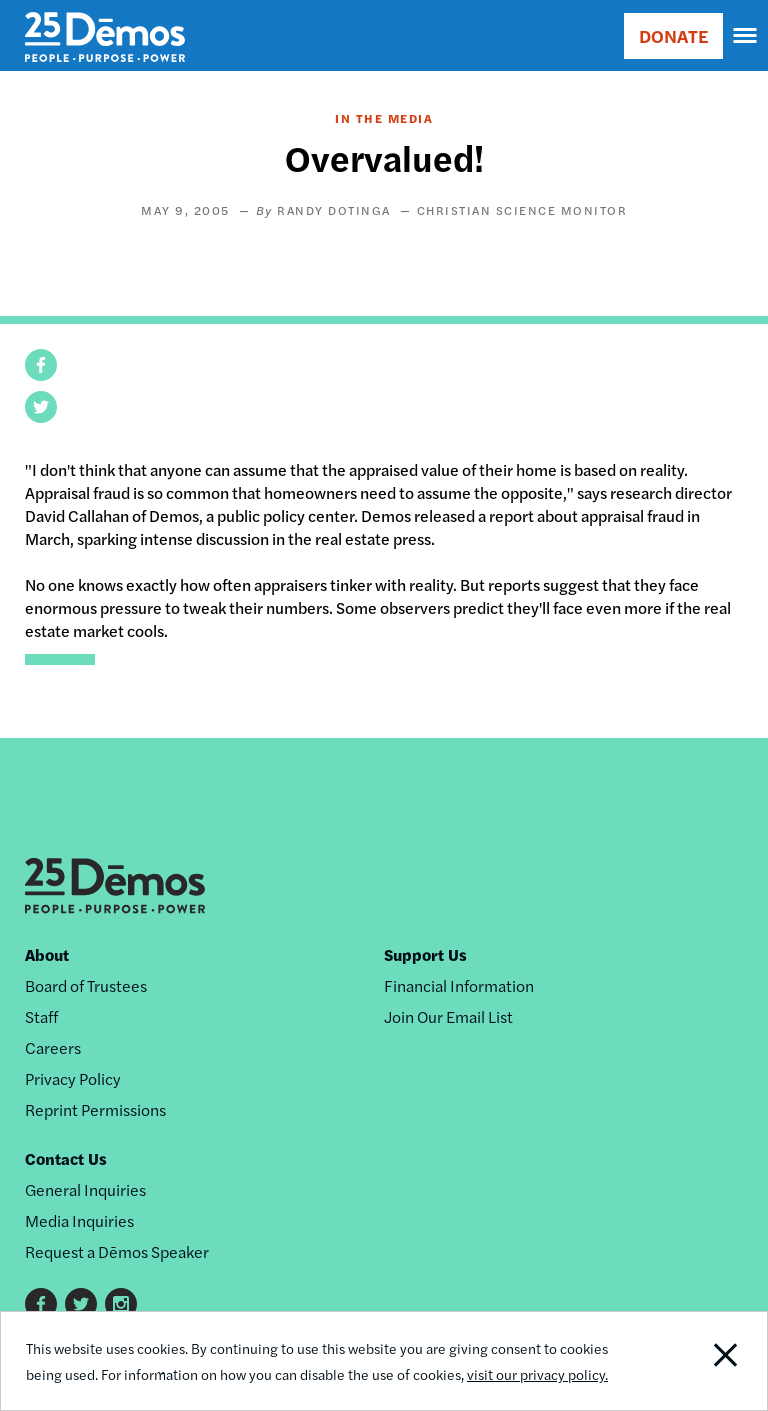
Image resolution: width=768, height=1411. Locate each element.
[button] (41, 365)
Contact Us (66, 1158)
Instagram (121, 1304)
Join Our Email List (448, 1016)
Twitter (81, 1304)
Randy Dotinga (334, 210)
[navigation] (746, 36)
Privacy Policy (73, 1078)
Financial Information (459, 985)
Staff (41, 1016)
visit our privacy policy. (537, 1374)
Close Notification (693, 1361)
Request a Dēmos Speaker (117, 1251)
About (47, 954)
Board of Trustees (86, 985)
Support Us (425, 954)
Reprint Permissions (95, 1109)
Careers (53, 1047)
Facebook (41, 1304)
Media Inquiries (79, 1220)
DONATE (673, 35)
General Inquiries (85, 1189)
